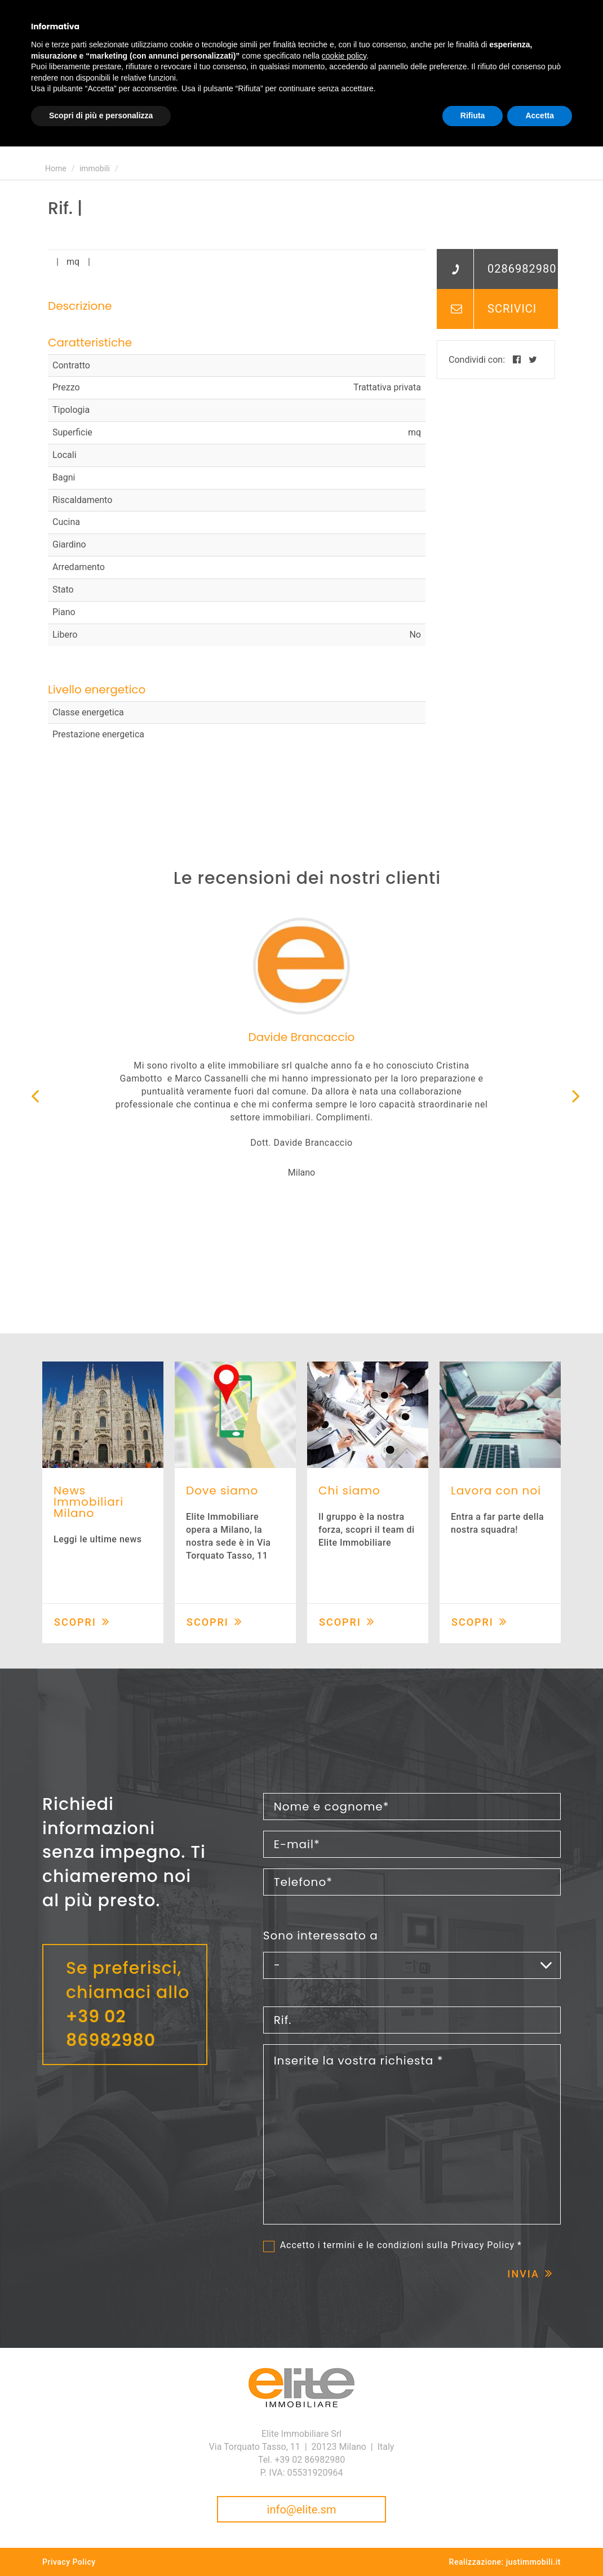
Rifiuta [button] (472, 115)
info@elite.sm (301, 2509)
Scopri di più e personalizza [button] (101, 115)
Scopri (75, 1622)
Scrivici (512, 308)
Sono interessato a (320, 1935)
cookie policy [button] (344, 55)
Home (55, 168)
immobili (94, 168)
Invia (523, 2274)
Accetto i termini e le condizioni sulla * (401, 2245)
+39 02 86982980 (111, 2029)
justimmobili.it (533, 2561)
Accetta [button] (539, 115)
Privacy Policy (483, 2245)
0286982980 (521, 268)
